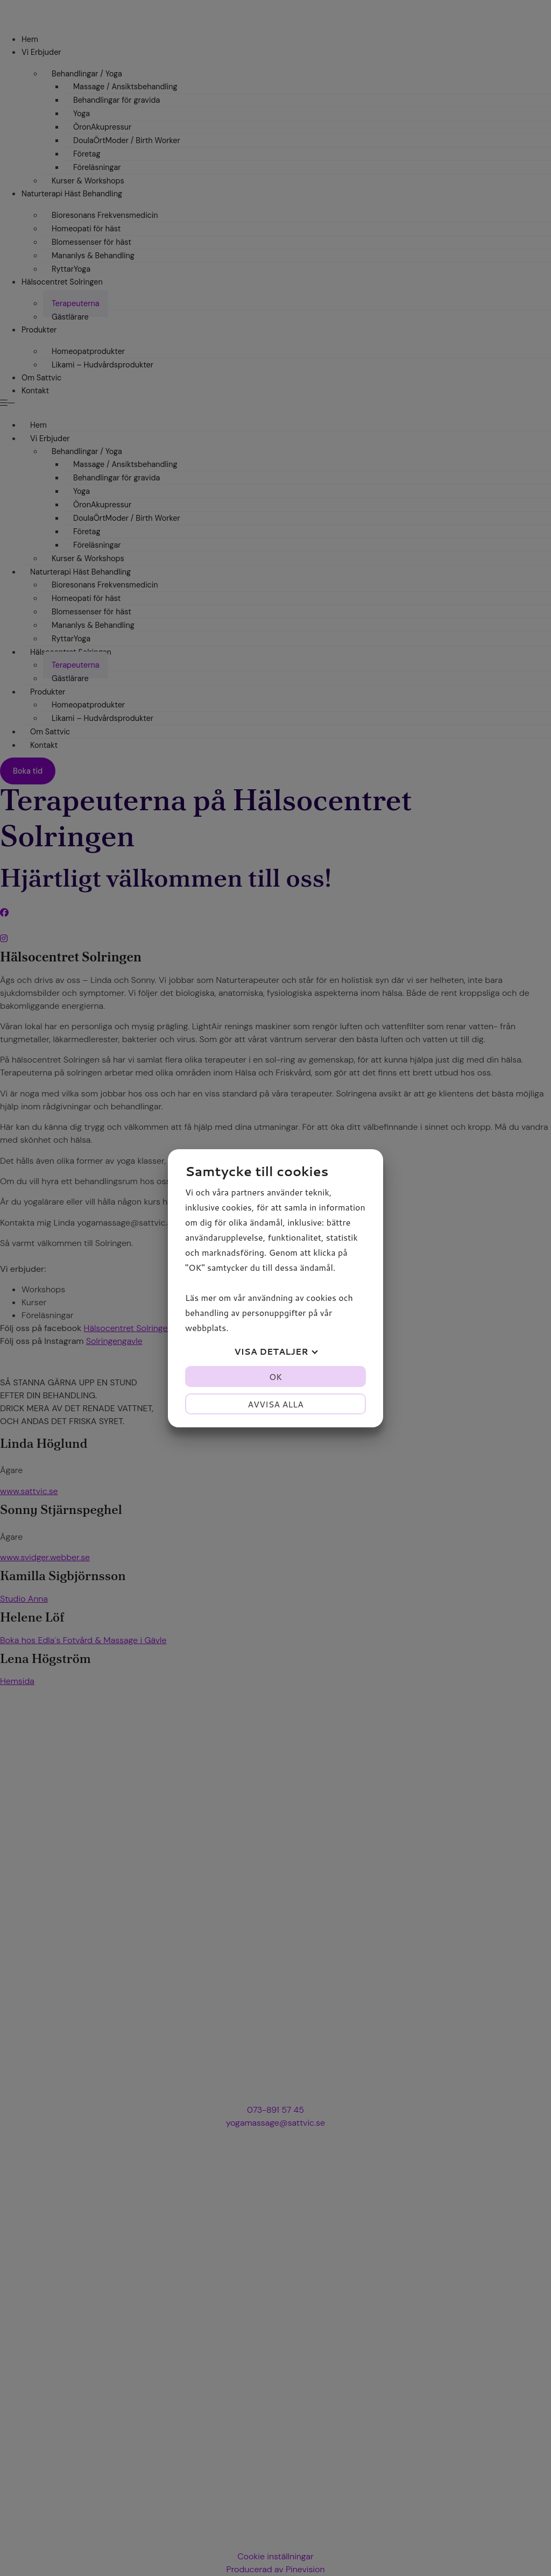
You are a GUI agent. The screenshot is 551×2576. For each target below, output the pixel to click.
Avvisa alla (275, 1404)
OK (275, 1376)
